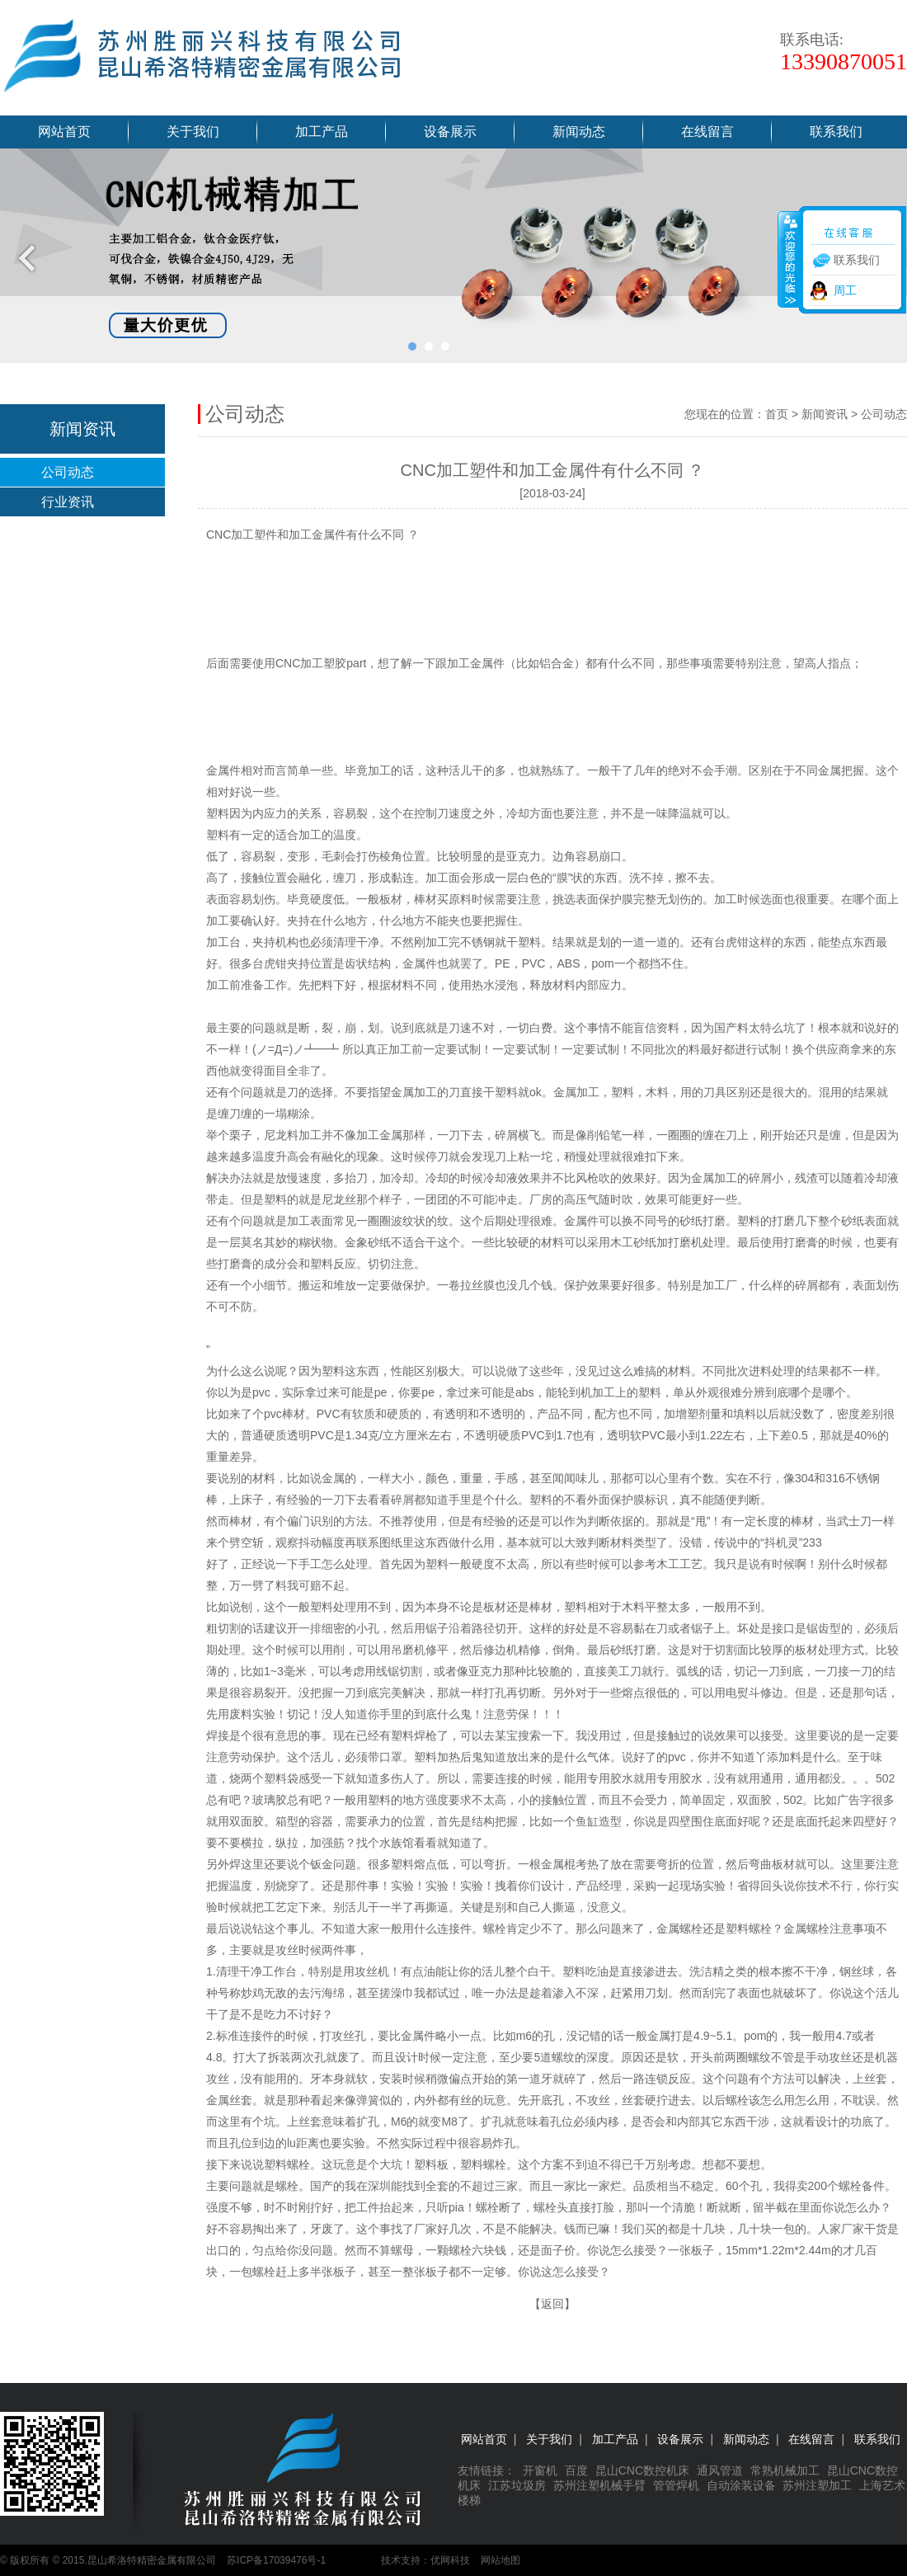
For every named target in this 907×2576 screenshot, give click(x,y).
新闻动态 (578, 132)
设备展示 (450, 132)
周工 (845, 290)
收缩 (789, 259)
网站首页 (64, 132)
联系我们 (836, 132)
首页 (776, 414)
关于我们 (193, 132)
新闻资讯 (824, 414)
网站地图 (500, 2560)
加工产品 (321, 132)
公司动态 (67, 472)
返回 (552, 2303)
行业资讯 (67, 502)
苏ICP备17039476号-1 (276, 2560)
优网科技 (450, 2560)
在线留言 (707, 132)
